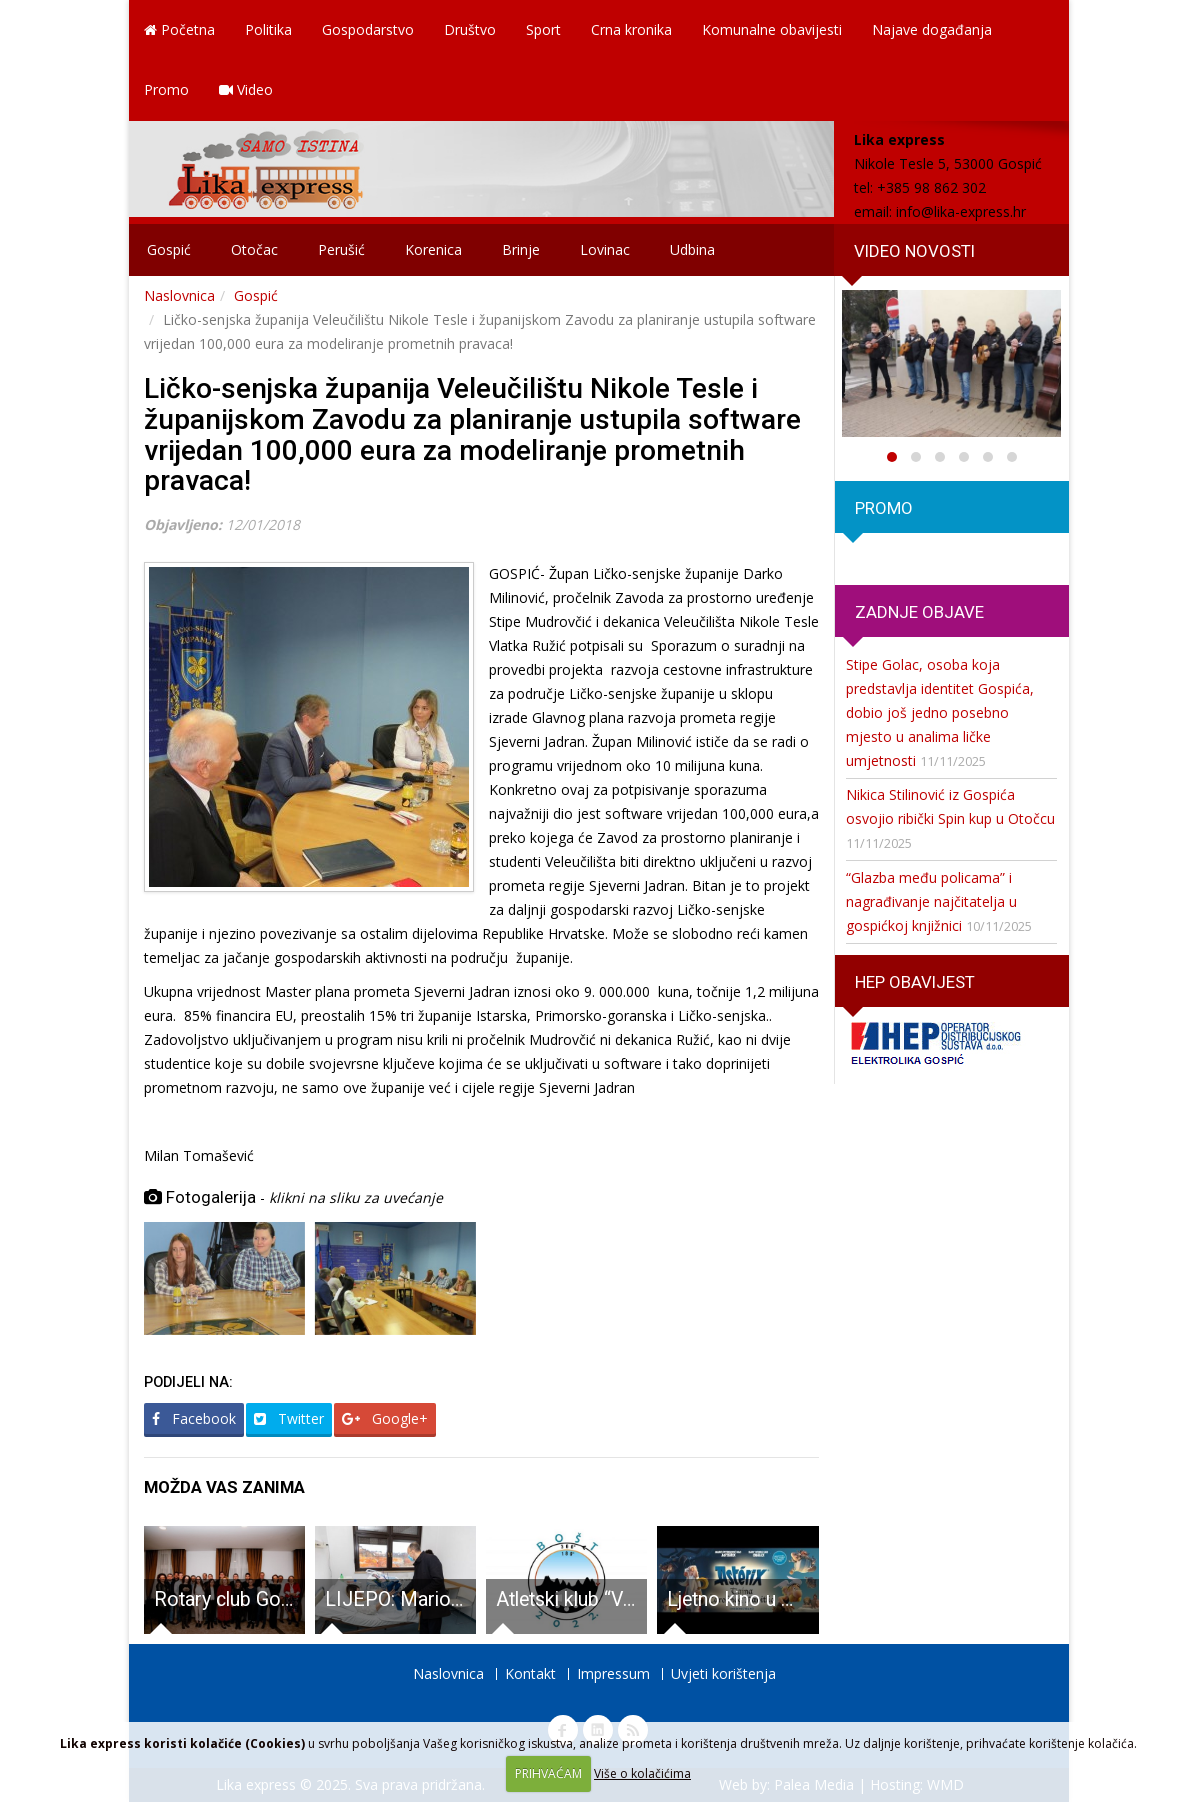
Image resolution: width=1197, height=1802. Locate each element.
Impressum (613, 1673)
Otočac (254, 249)
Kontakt (530, 1673)
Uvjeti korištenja (723, 1673)
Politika (268, 29)
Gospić (169, 249)
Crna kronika (631, 29)
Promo (166, 89)
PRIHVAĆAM (548, 1773)
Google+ (385, 1418)
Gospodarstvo (368, 29)
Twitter (289, 1418)
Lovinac (605, 249)
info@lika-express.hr (961, 211)
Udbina (692, 249)
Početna (179, 29)
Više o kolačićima (642, 1773)
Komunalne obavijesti (772, 29)
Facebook (194, 1418)
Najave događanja (932, 29)
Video (246, 89)
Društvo (470, 29)
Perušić (341, 249)
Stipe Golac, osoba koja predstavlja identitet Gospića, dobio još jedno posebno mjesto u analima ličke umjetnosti (940, 712)
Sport (543, 29)
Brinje (521, 249)
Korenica (433, 249)
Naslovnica (179, 295)
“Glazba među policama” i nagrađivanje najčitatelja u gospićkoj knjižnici (931, 901)
